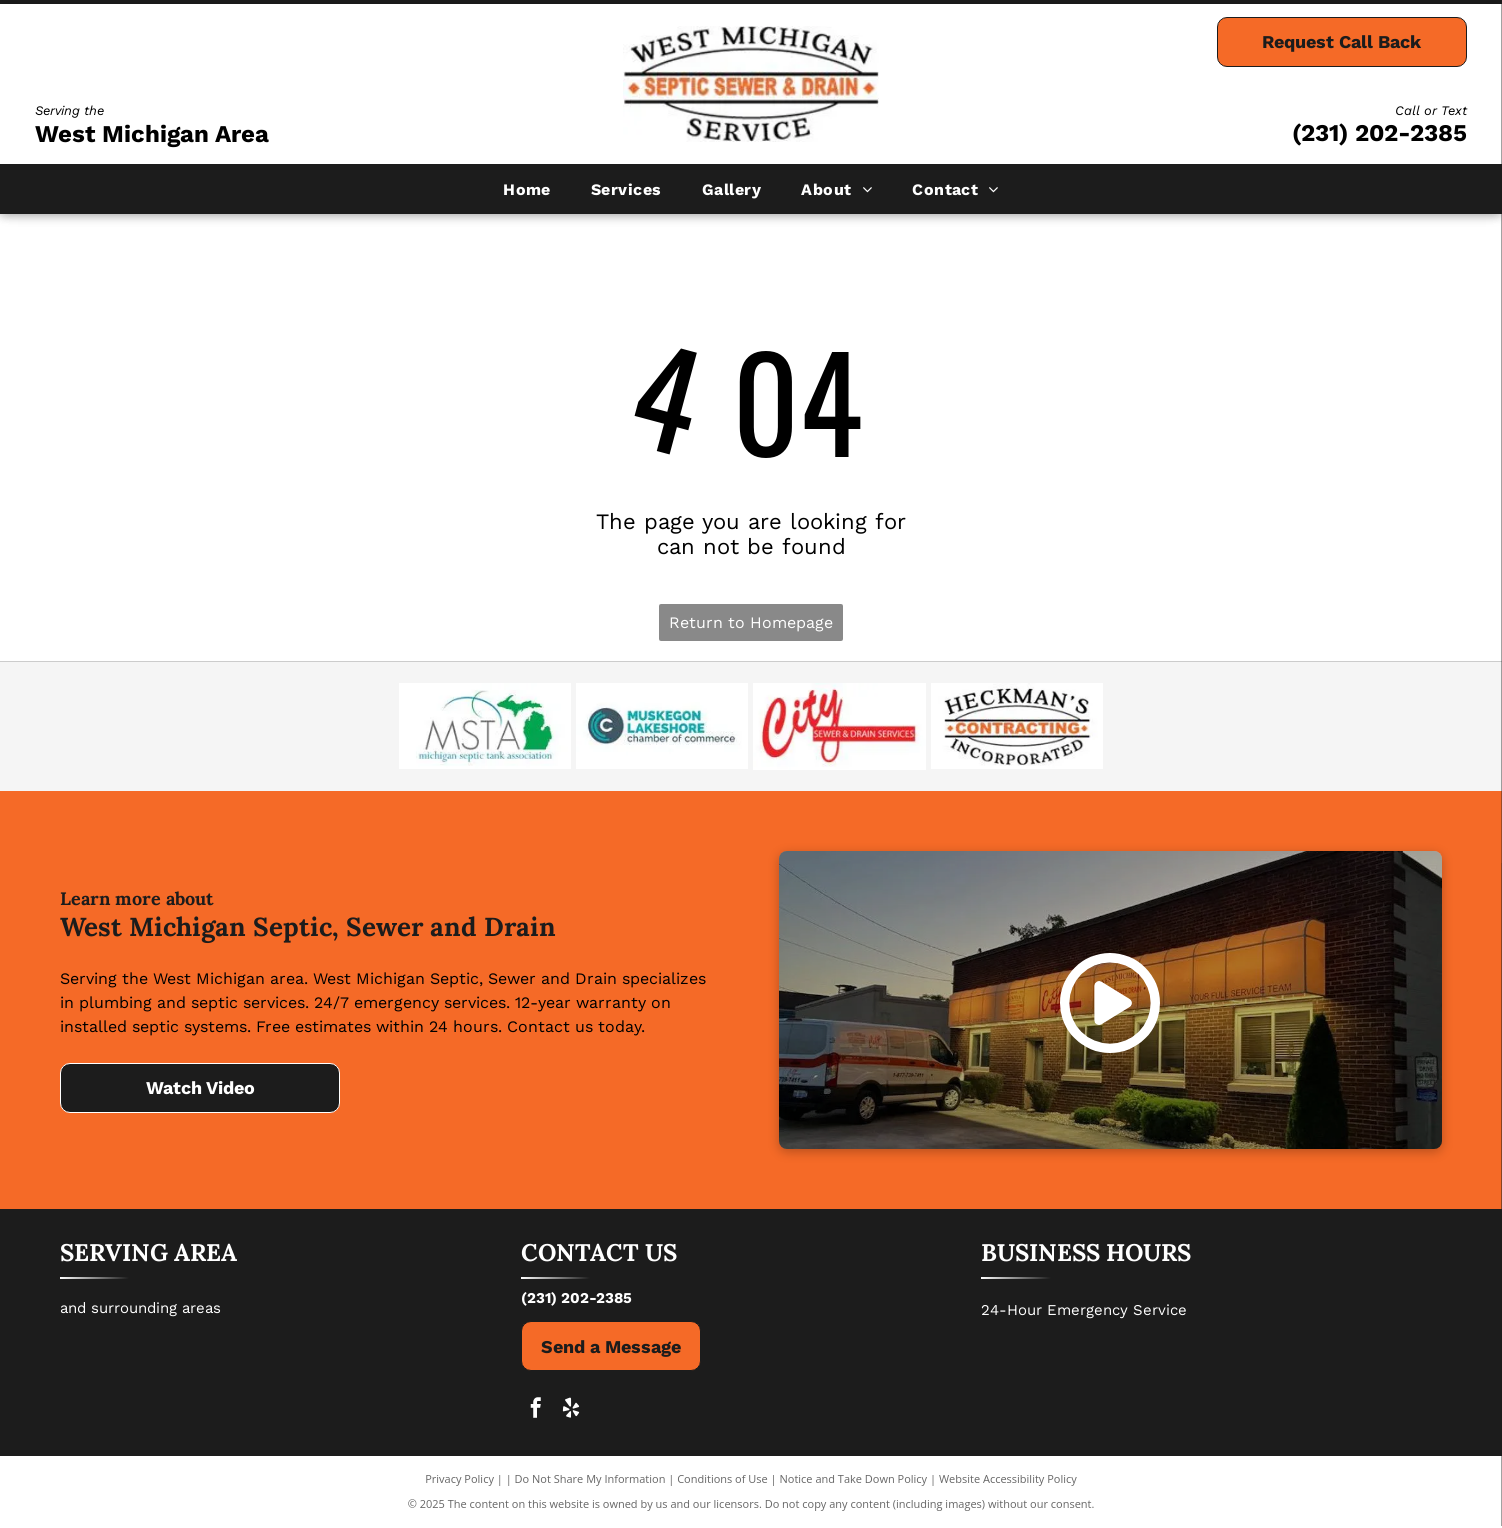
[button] (626, 189)
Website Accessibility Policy (1008, 1480)
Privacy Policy (459, 1480)
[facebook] (536, 1412)
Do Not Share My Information (590, 1480)
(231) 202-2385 (1379, 133)
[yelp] (571, 1412)
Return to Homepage (751, 622)
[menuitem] (527, 189)
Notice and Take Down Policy (854, 1480)
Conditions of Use (722, 1480)
